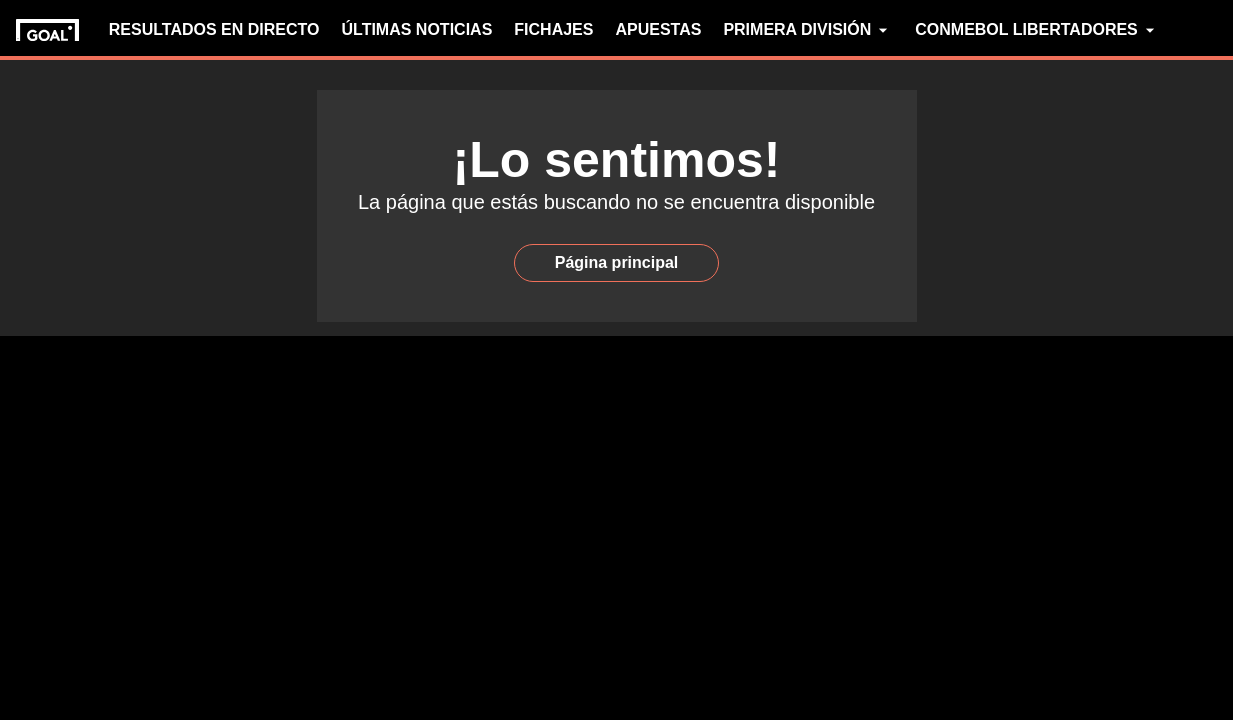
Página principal (617, 262)
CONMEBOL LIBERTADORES (1037, 30)
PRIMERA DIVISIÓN (808, 30)
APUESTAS (658, 29)
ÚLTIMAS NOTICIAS (417, 29)
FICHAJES (553, 29)
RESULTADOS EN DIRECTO (214, 29)
